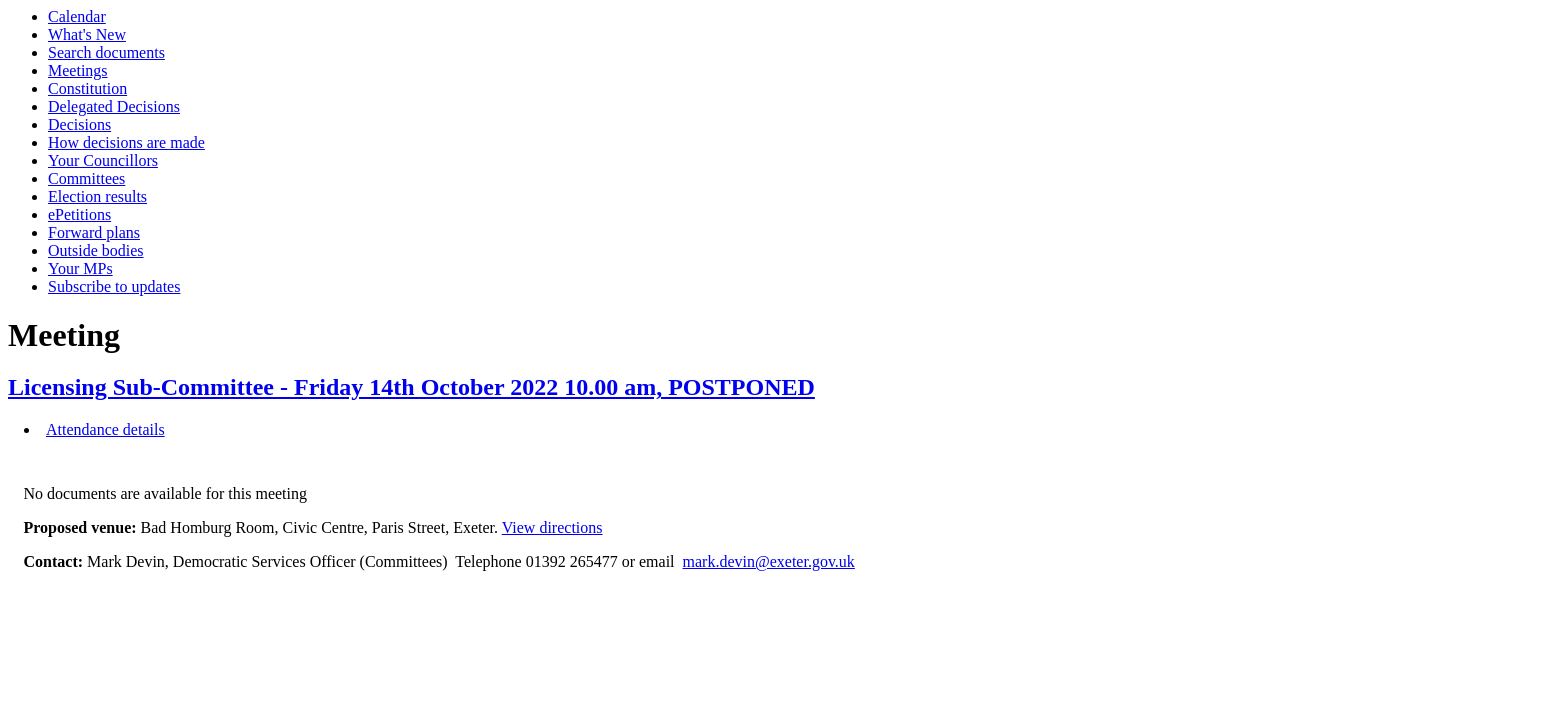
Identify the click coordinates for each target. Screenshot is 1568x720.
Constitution (87, 88)
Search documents (106, 52)
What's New (87, 34)
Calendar (77, 16)
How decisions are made (126, 142)
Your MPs (80, 268)
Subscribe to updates (114, 286)
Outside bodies (96, 250)
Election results (97, 196)
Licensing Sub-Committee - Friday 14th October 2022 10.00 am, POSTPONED (411, 387)
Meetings (78, 70)
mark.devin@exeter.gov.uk (769, 561)
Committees (86, 178)
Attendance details (105, 429)
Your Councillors (103, 160)
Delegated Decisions (114, 106)
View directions (552, 527)
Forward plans (94, 232)
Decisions (79, 124)
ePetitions (79, 214)
